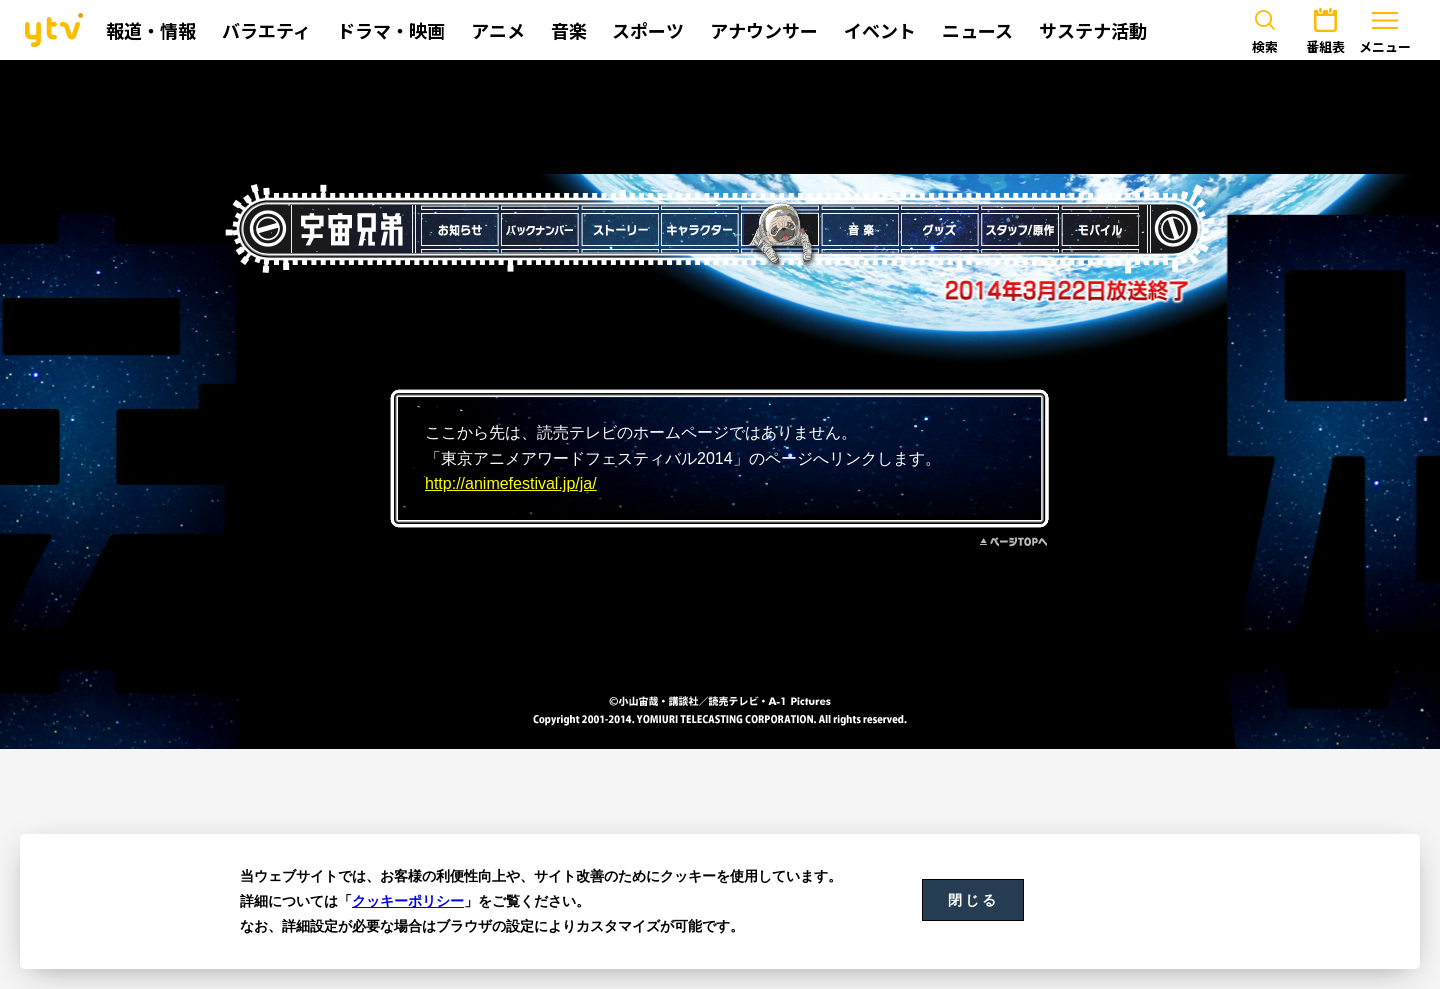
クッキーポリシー (408, 901)
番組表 (1325, 28)
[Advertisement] (720, 117)
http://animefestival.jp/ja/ (511, 483)
